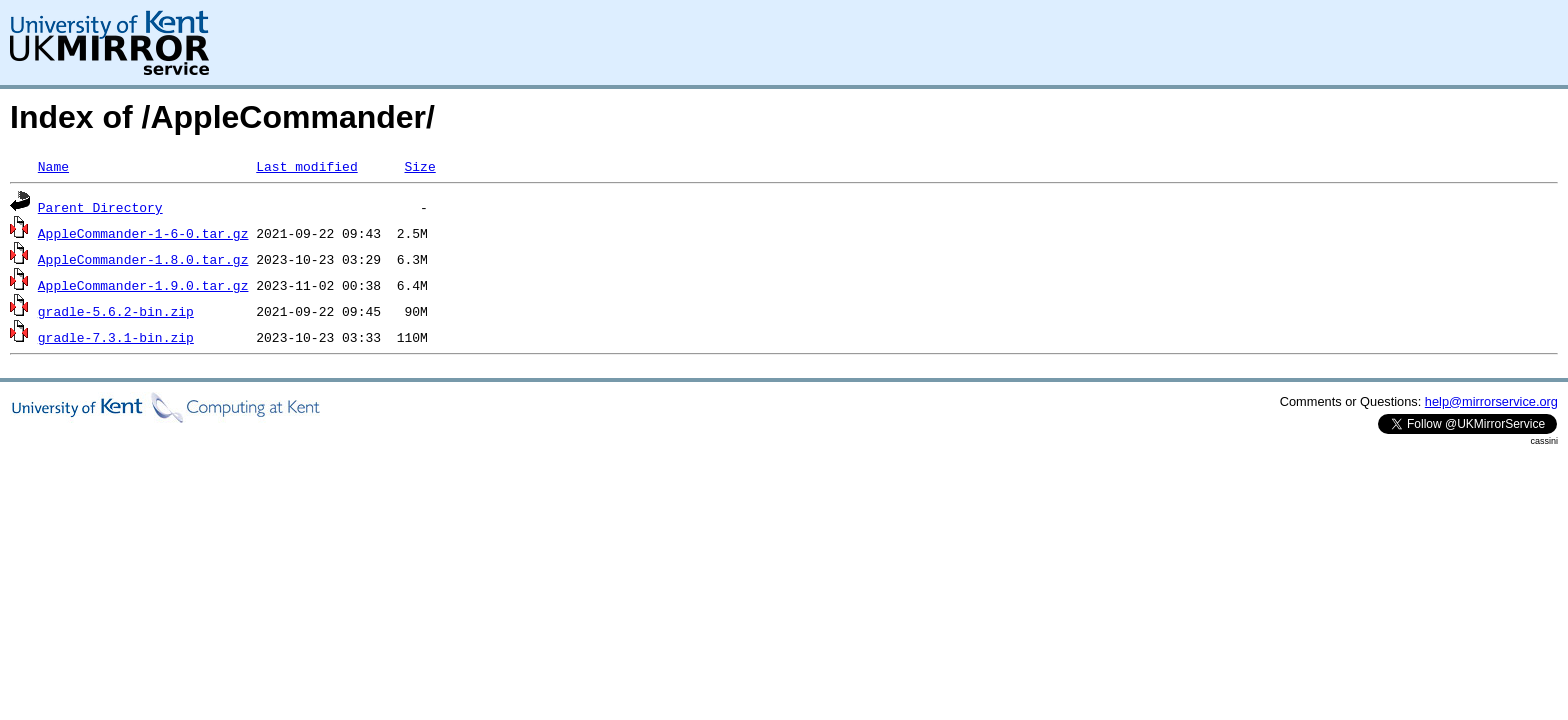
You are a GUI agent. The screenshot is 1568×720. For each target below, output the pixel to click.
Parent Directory (100, 207)
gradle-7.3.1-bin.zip (116, 337)
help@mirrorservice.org (1491, 401)
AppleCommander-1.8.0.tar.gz (143, 259)
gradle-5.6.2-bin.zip (116, 311)
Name (53, 166)
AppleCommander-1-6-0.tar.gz (143, 233)
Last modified (306, 166)
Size (419, 166)
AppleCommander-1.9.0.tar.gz (143, 285)
